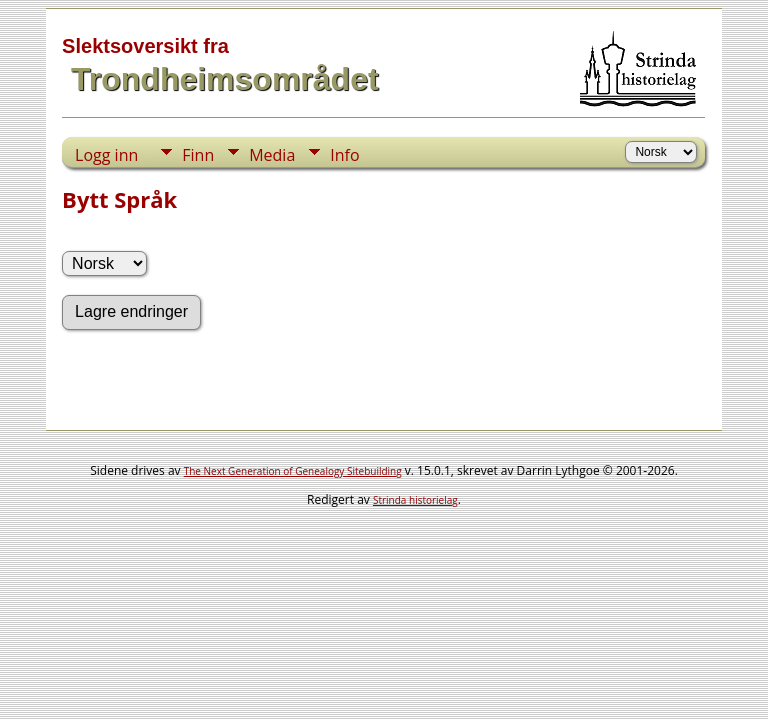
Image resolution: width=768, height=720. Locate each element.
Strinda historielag (415, 500)
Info (344, 155)
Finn (198, 155)
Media (272, 155)
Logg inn (106, 155)
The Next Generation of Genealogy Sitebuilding (293, 471)
